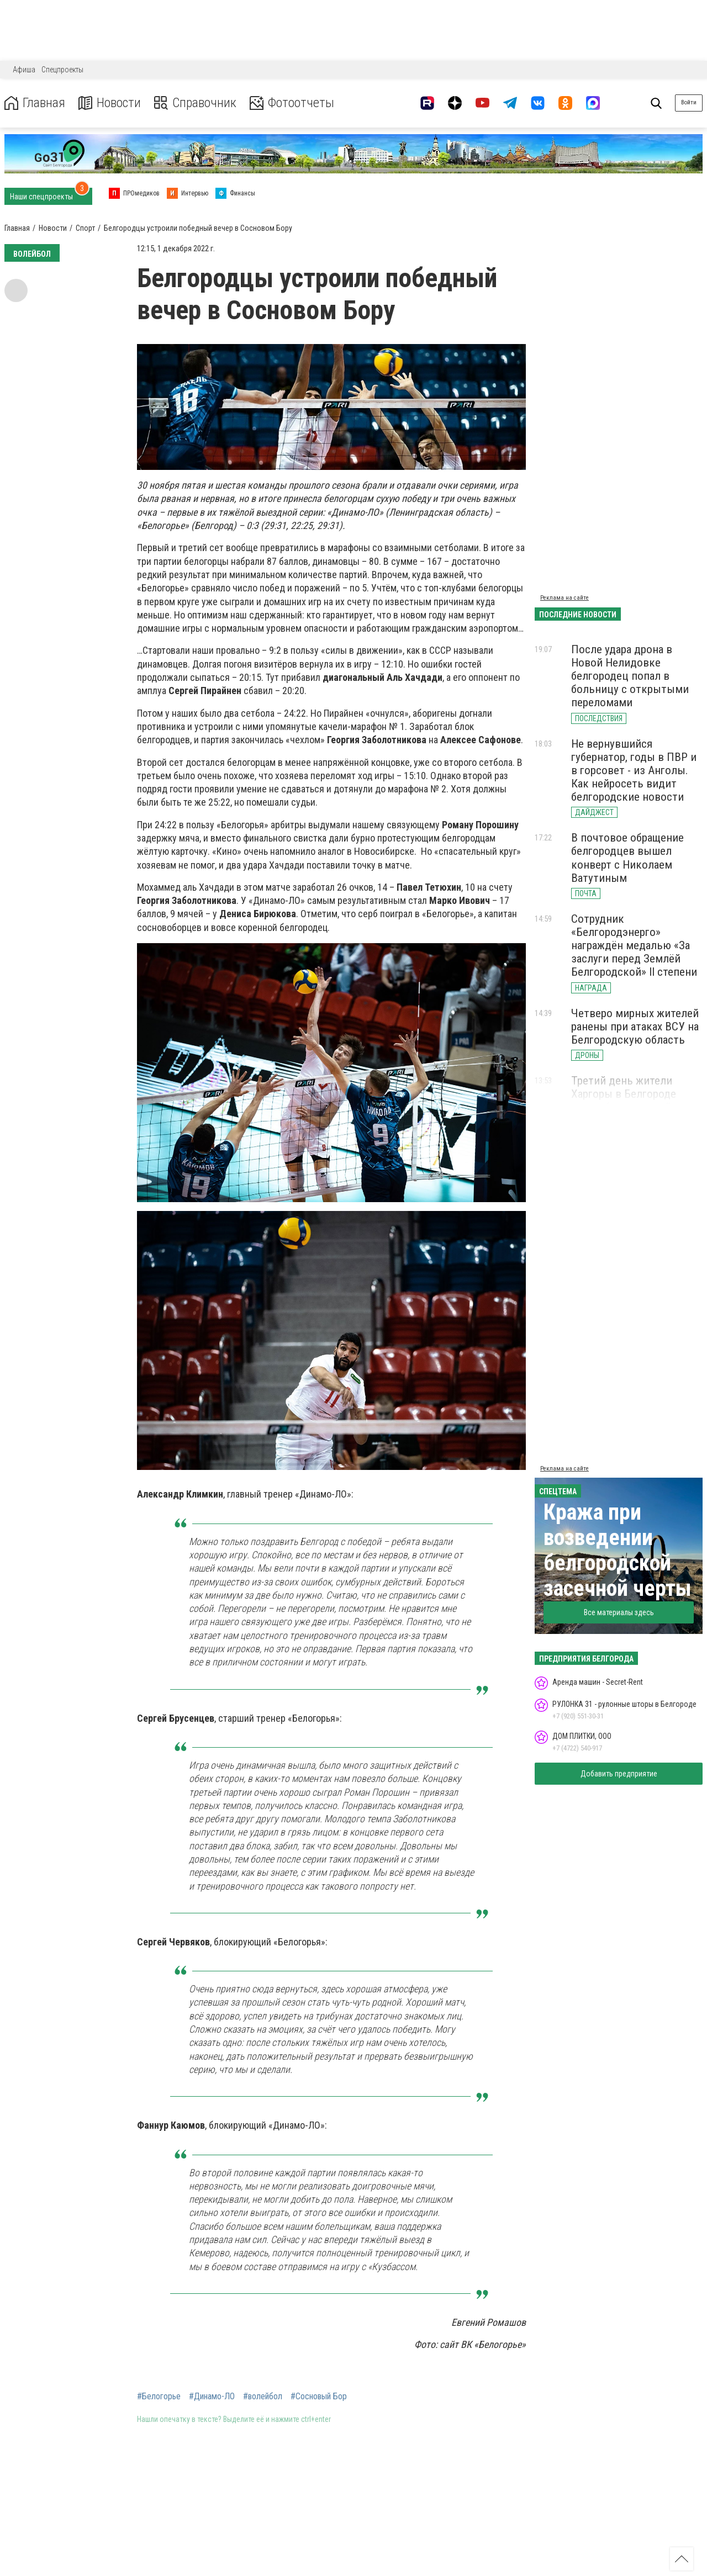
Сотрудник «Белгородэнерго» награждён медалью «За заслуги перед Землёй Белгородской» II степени (634, 945)
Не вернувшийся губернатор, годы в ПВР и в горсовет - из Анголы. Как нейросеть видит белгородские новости (634, 770)
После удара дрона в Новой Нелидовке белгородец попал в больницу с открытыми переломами (630, 676)
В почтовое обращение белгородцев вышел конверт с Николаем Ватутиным (627, 857)
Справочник (195, 103)
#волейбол (262, 2397)
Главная (34, 103)
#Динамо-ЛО (212, 2397)
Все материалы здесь (619, 1612)
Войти (689, 102)
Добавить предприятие (619, 1773)
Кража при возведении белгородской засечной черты (618, 1550)
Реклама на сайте (564, 597)
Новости (109, 103)
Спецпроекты (62, 69)
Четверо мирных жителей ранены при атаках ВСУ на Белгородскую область (635, 1026)
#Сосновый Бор (319, 2397)
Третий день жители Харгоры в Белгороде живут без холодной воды (635, 1094)
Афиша (24, 69)
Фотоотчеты (292, 103)
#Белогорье (159, 2397)
